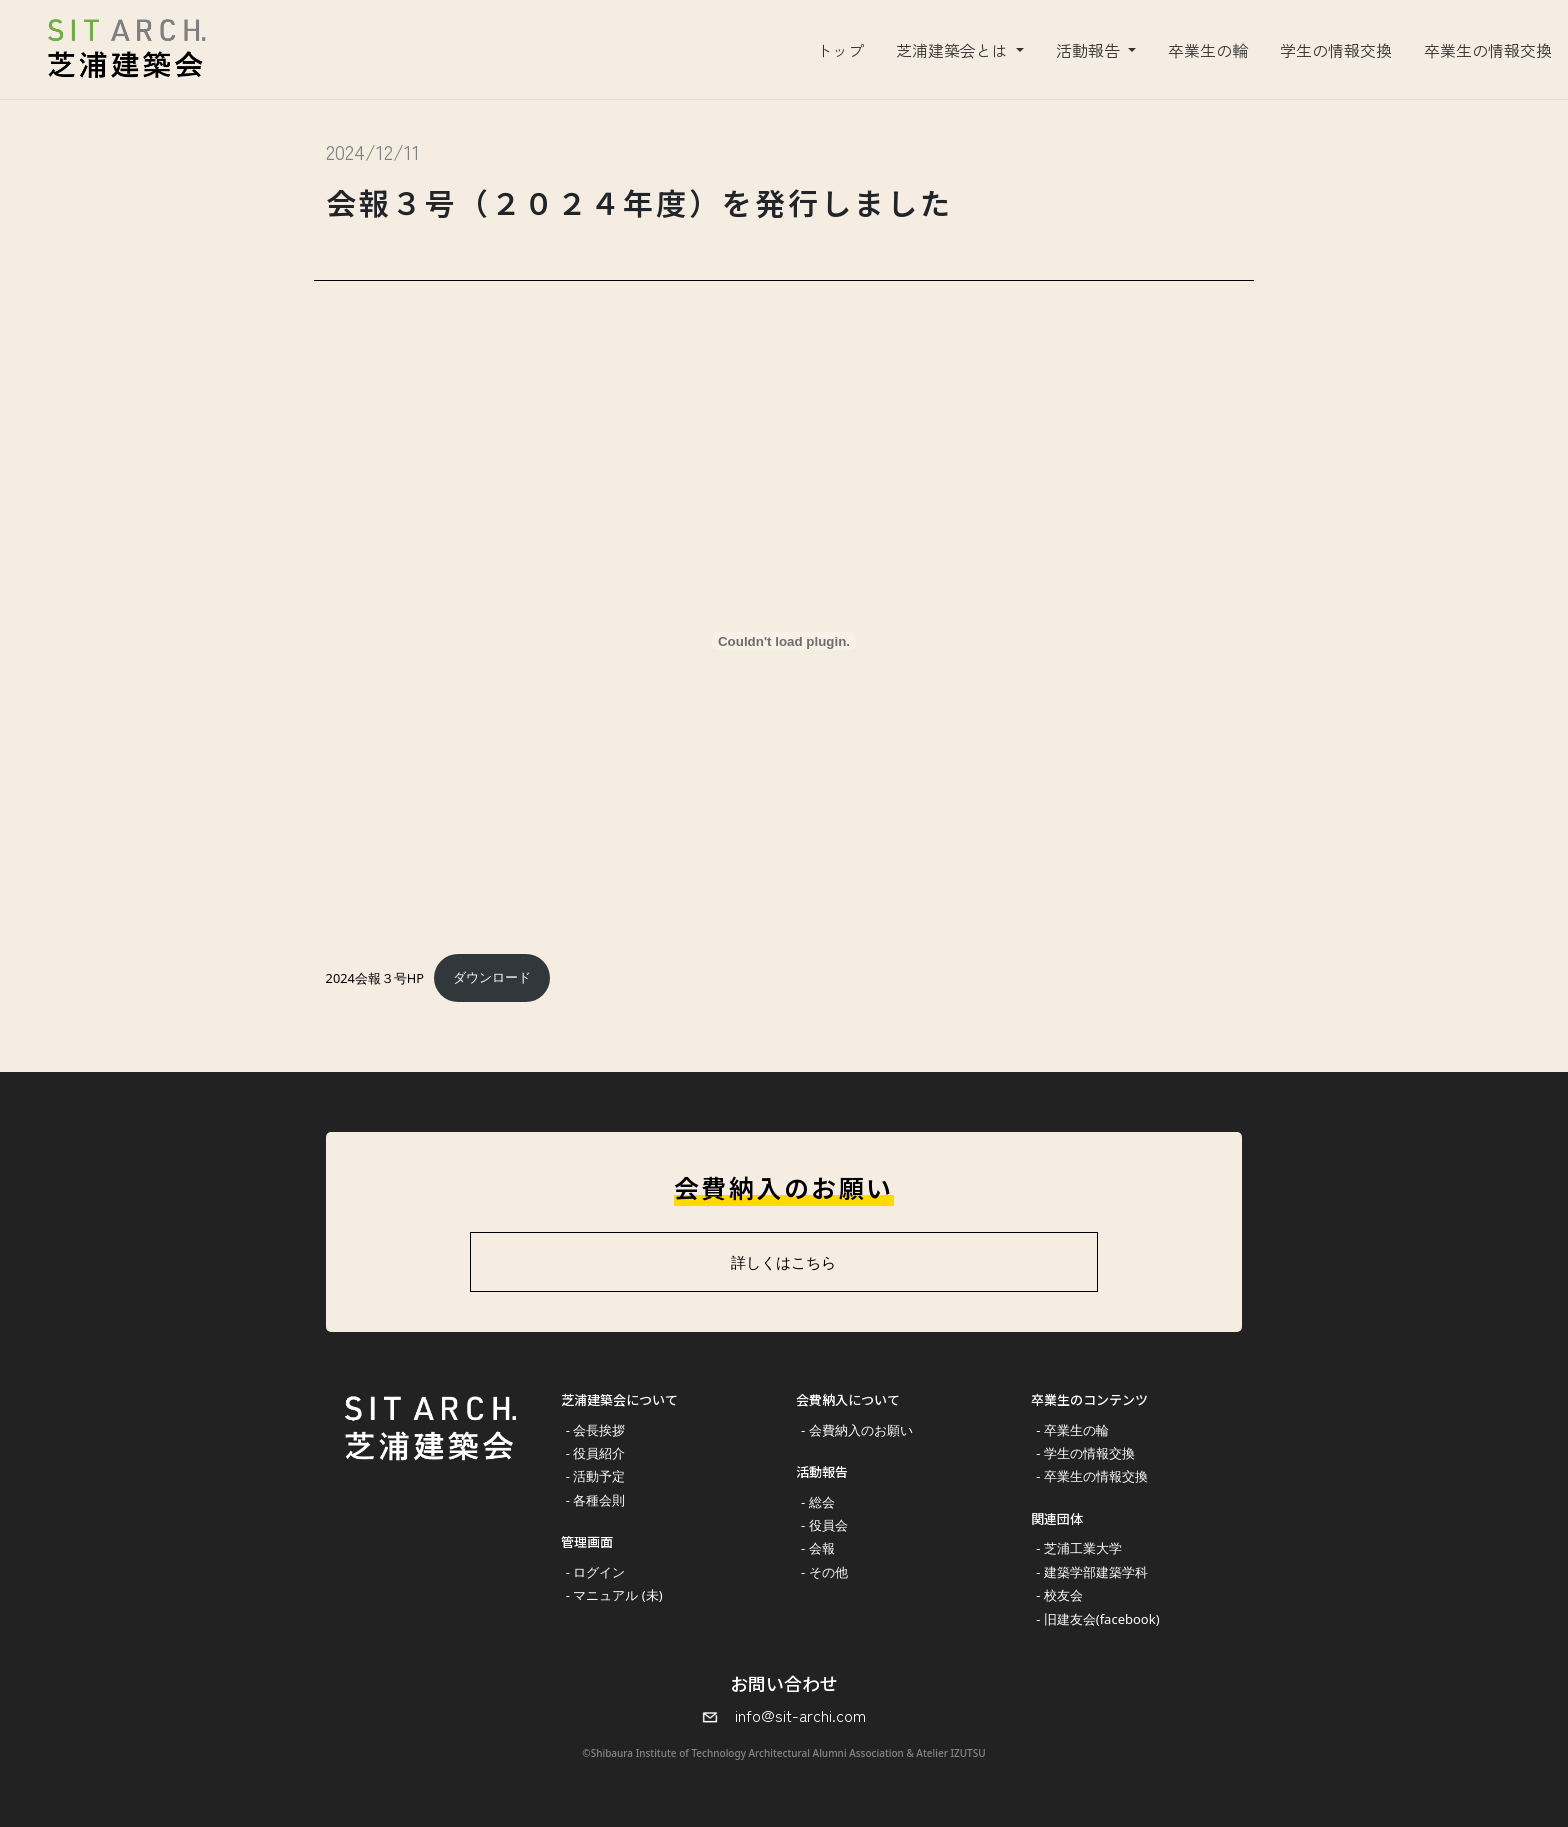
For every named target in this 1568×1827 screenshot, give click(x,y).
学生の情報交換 (1336, 50)
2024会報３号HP (375, 977)
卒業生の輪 (1208, 50)
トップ (840, 50)
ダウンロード (492, 977)
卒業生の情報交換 (1488, 50)
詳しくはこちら (783, 1262)
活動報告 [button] (1090, 50)
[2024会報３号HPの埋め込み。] (784, 641)
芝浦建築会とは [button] (954, 50)
